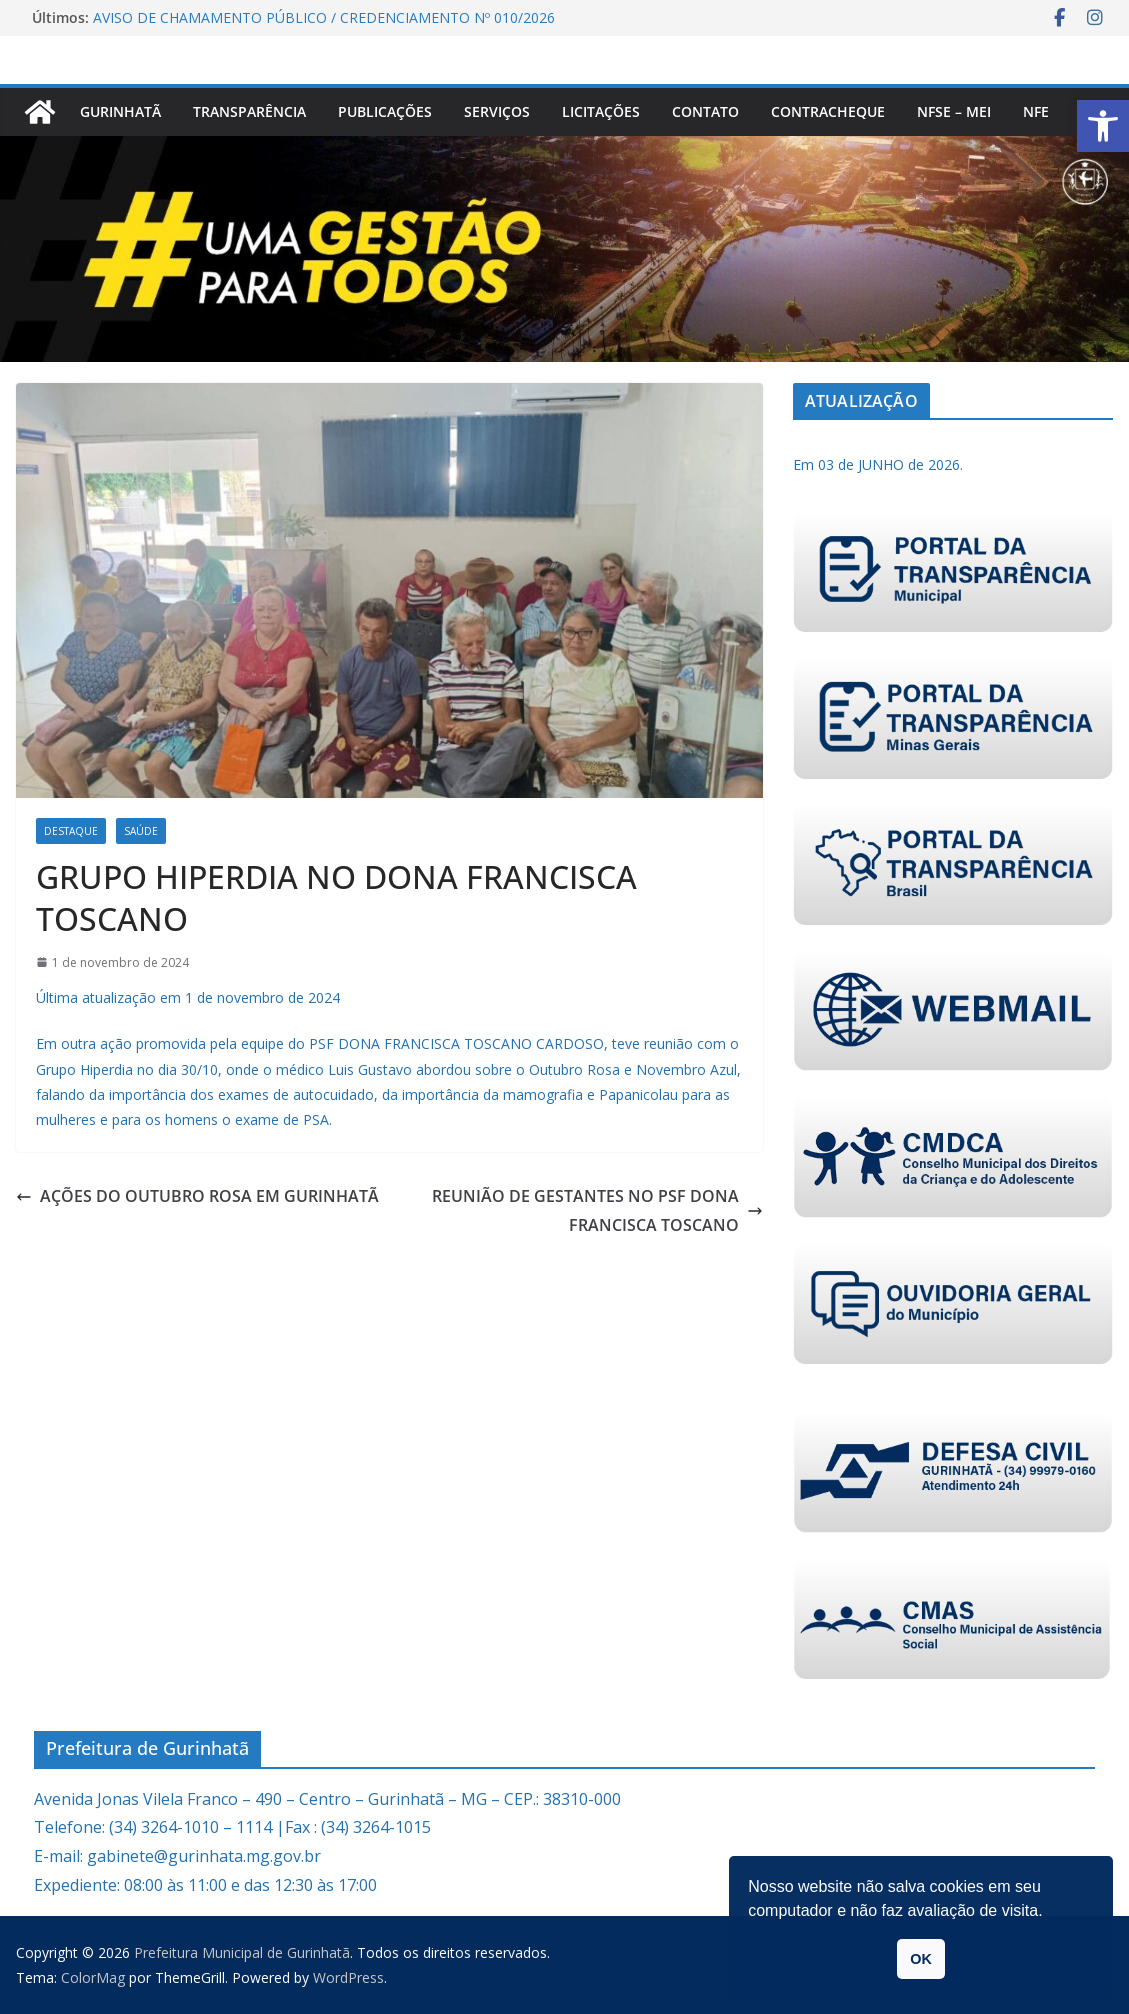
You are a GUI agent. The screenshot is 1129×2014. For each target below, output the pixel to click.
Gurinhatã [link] (120, 111)
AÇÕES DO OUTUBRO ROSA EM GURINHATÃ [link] (197, 1196)
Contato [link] (705, 111)
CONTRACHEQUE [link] (828, 111)
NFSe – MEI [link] (954, 111)
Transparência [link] (249, 111)
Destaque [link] (71, 831)
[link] (1103, 126)
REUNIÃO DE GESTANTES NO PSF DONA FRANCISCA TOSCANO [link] (597, 1210)
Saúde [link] (141, 831)
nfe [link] (1036, 111)
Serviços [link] (497, 111)
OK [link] (921, 1959)
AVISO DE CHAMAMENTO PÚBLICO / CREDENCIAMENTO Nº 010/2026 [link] (324, 17)
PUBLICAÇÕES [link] (385, 111)
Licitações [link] (601, 111)
